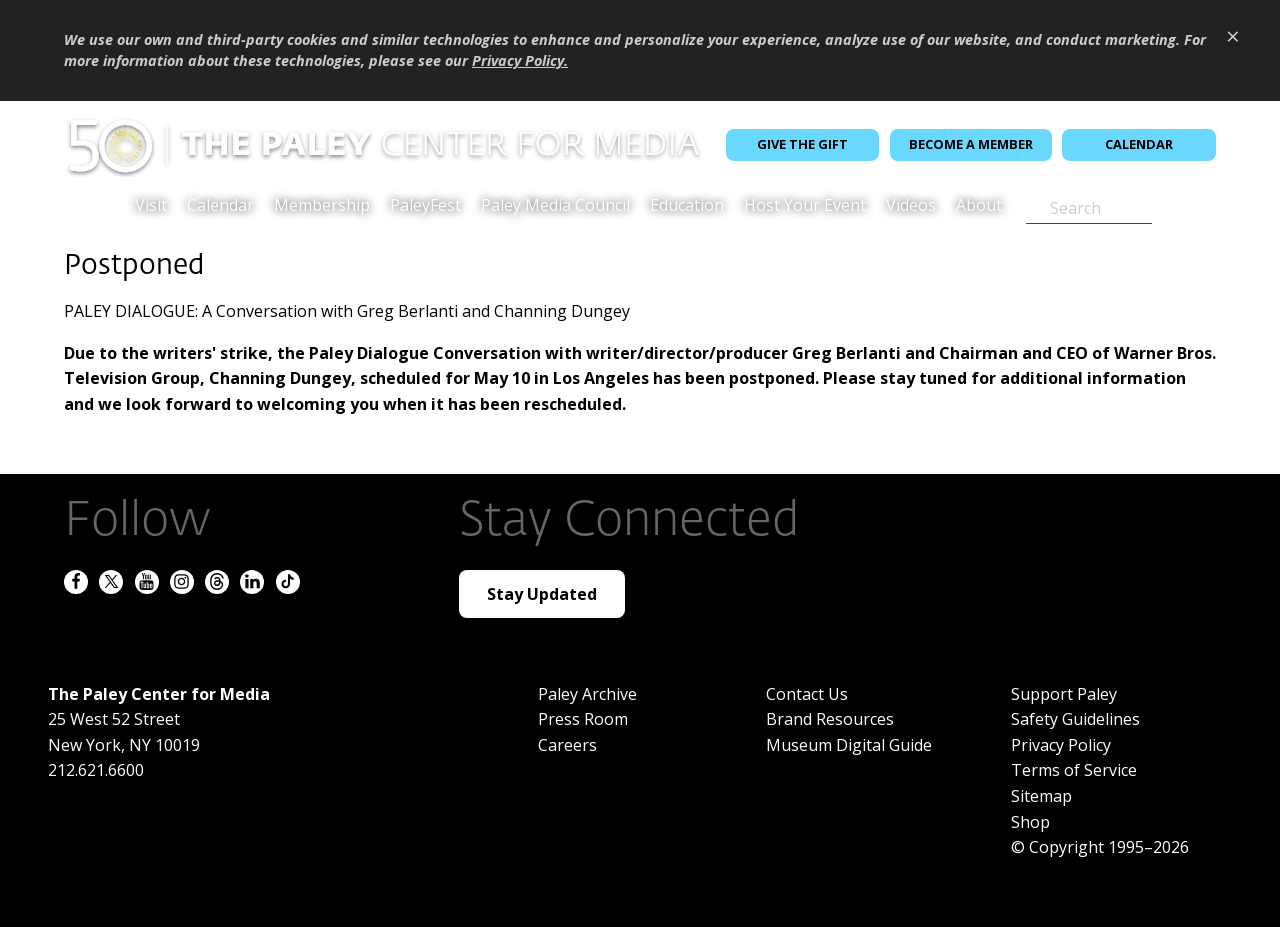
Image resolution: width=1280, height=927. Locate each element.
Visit (151, 206)
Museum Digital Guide (849, 745)
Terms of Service (1074, 770)
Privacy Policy (1061, 745)
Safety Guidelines (1075, 719)
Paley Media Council (555, 206)
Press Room (583, 719)
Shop (1030, 822)
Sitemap (1041, 796)
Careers (567, 745)
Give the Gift (802, 144)
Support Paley (1064, 694)
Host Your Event (805, 206)
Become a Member (971, 144)
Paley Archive (587, 694)
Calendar (1139, 144)
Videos (911, 206)
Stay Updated (542, 594)
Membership (322, 206)
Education (687, 206)
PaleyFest (425, 206)
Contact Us (807, 694)
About (979, 206)
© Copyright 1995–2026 (1100, 847)
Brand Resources (830, 719)
